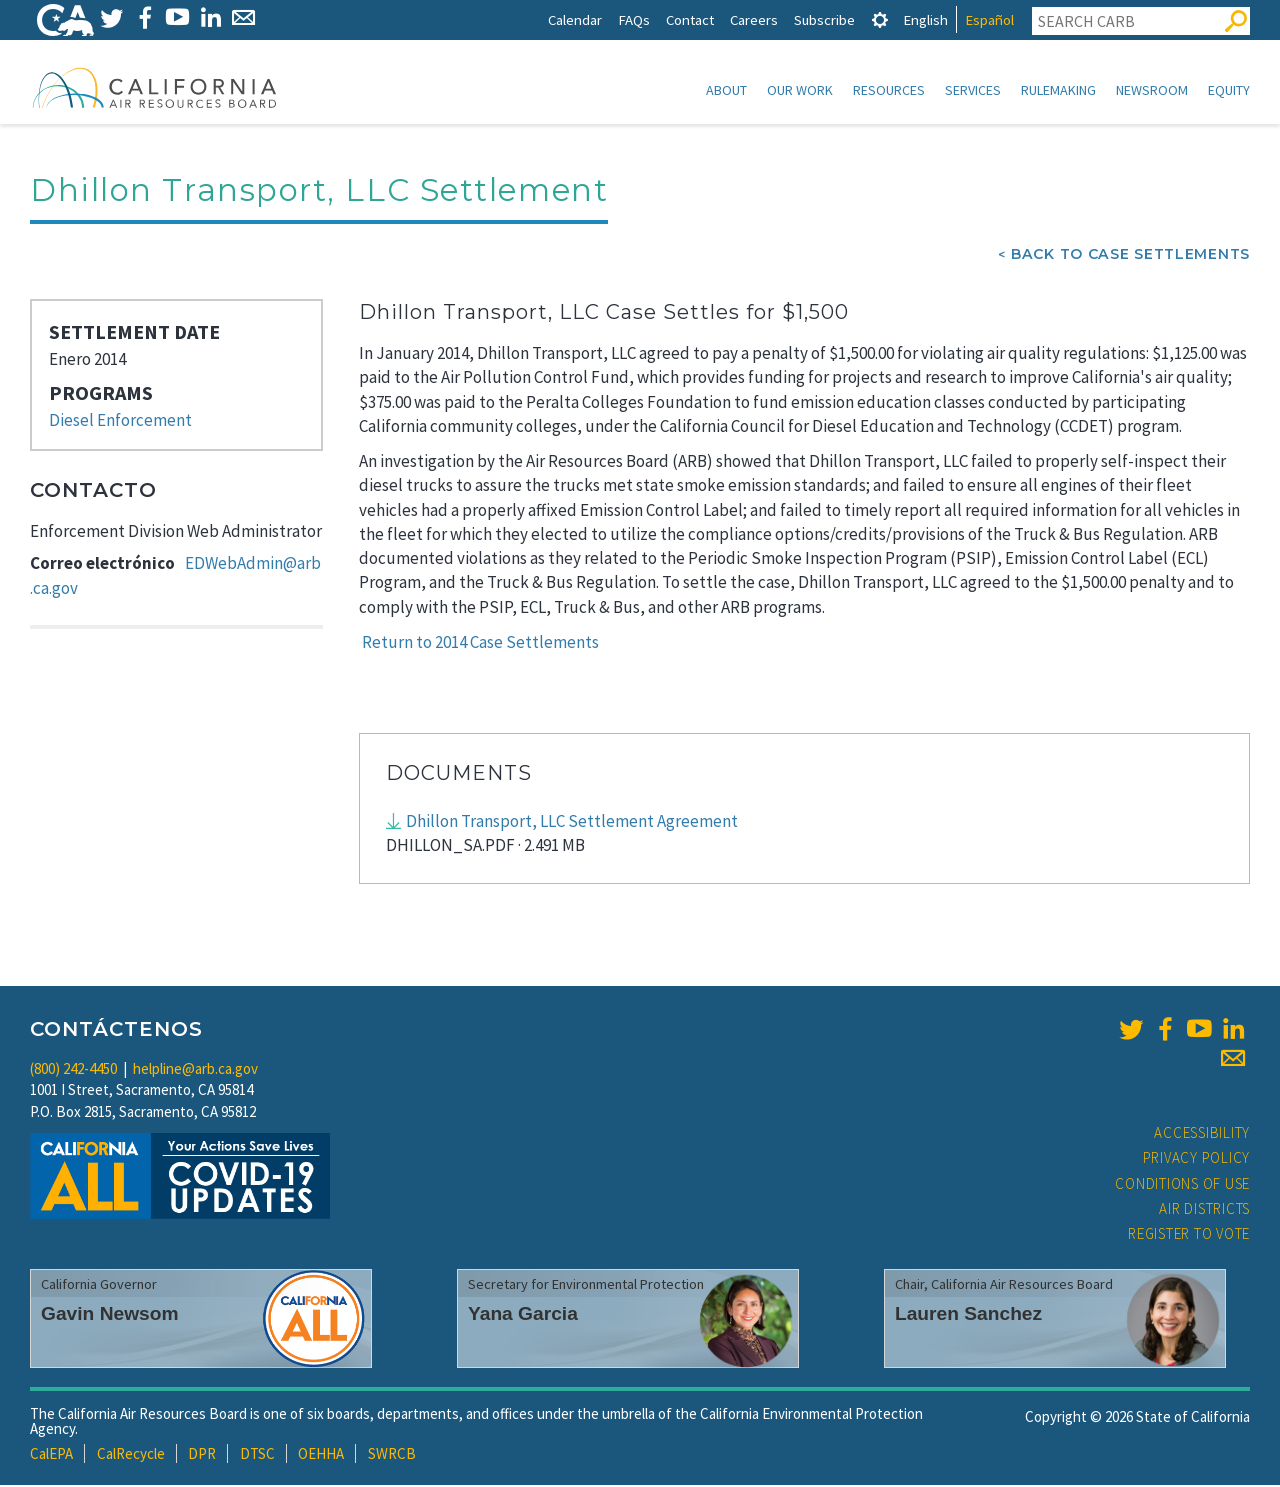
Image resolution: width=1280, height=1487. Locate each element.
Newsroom (1152, 90)
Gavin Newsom (110, 1315)
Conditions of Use (1182, 1185)
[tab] (880, 19)
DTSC (257, 1455)
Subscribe (824, 19)
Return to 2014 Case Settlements (480, 644)
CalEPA (51, 1455)
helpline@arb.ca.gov (195, 1070)
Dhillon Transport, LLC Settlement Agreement (572, 823)
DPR (202, 1455)
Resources (889, 90)
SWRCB (392, 1455)
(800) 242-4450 (73, 1070)
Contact (690, 19)
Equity (1229, 90)
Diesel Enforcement (120, 422)
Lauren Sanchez (968, 1315)
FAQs (634, 19)
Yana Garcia (523, 1315)
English (925, 19)
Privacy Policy (1197, 1159)
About (726, 90)
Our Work (800, 90)
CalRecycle (131, 1455)
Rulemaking (1058, 90)
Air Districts (1204, 1210)
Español (989, 19)
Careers (754, 19)
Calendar (575, 19)
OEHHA (321, 1455)
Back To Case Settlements (1130, 256)
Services (973, 90)
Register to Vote (1189, 1235)
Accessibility (1202, 1134)
